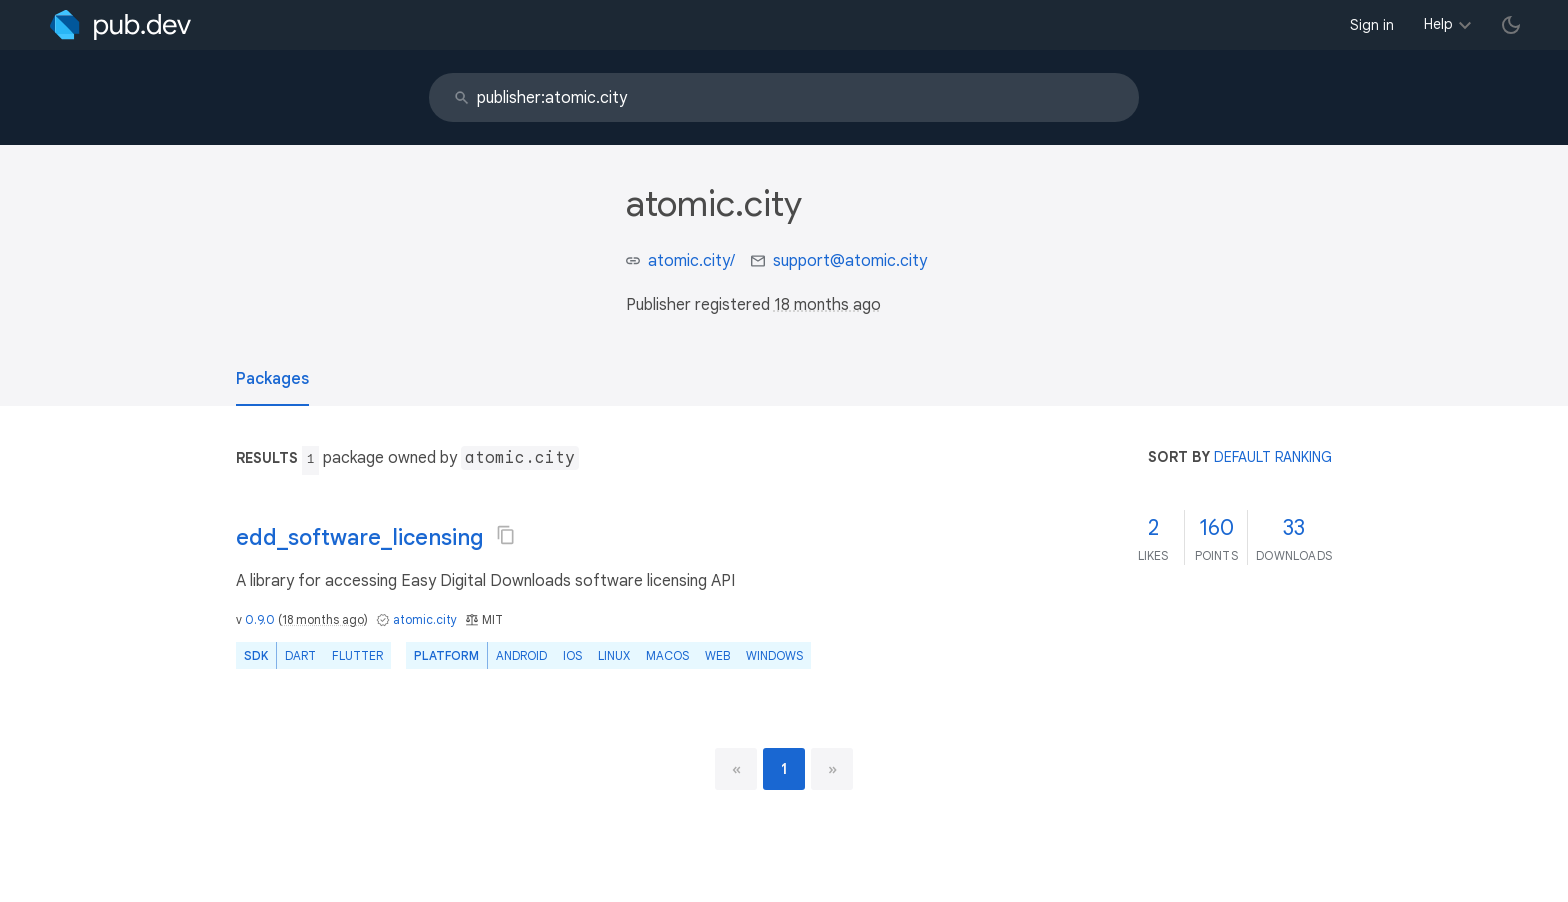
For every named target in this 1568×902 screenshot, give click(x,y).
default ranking (1273, 457)
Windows (774, 655)
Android (521, 655)
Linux (614, 655)
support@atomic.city (850, 261)
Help (1438, 24)
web (717, 655)
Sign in (1372, 25)
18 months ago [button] (827, 305)
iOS (572, 655)
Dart (300, 655)
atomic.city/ (691, 261)
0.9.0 (260, 619)
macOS (667, 655)
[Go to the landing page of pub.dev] (120, 25)
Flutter (357, 655)
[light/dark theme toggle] (1511, 25)
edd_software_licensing (360, 537)
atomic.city (425, 619)
